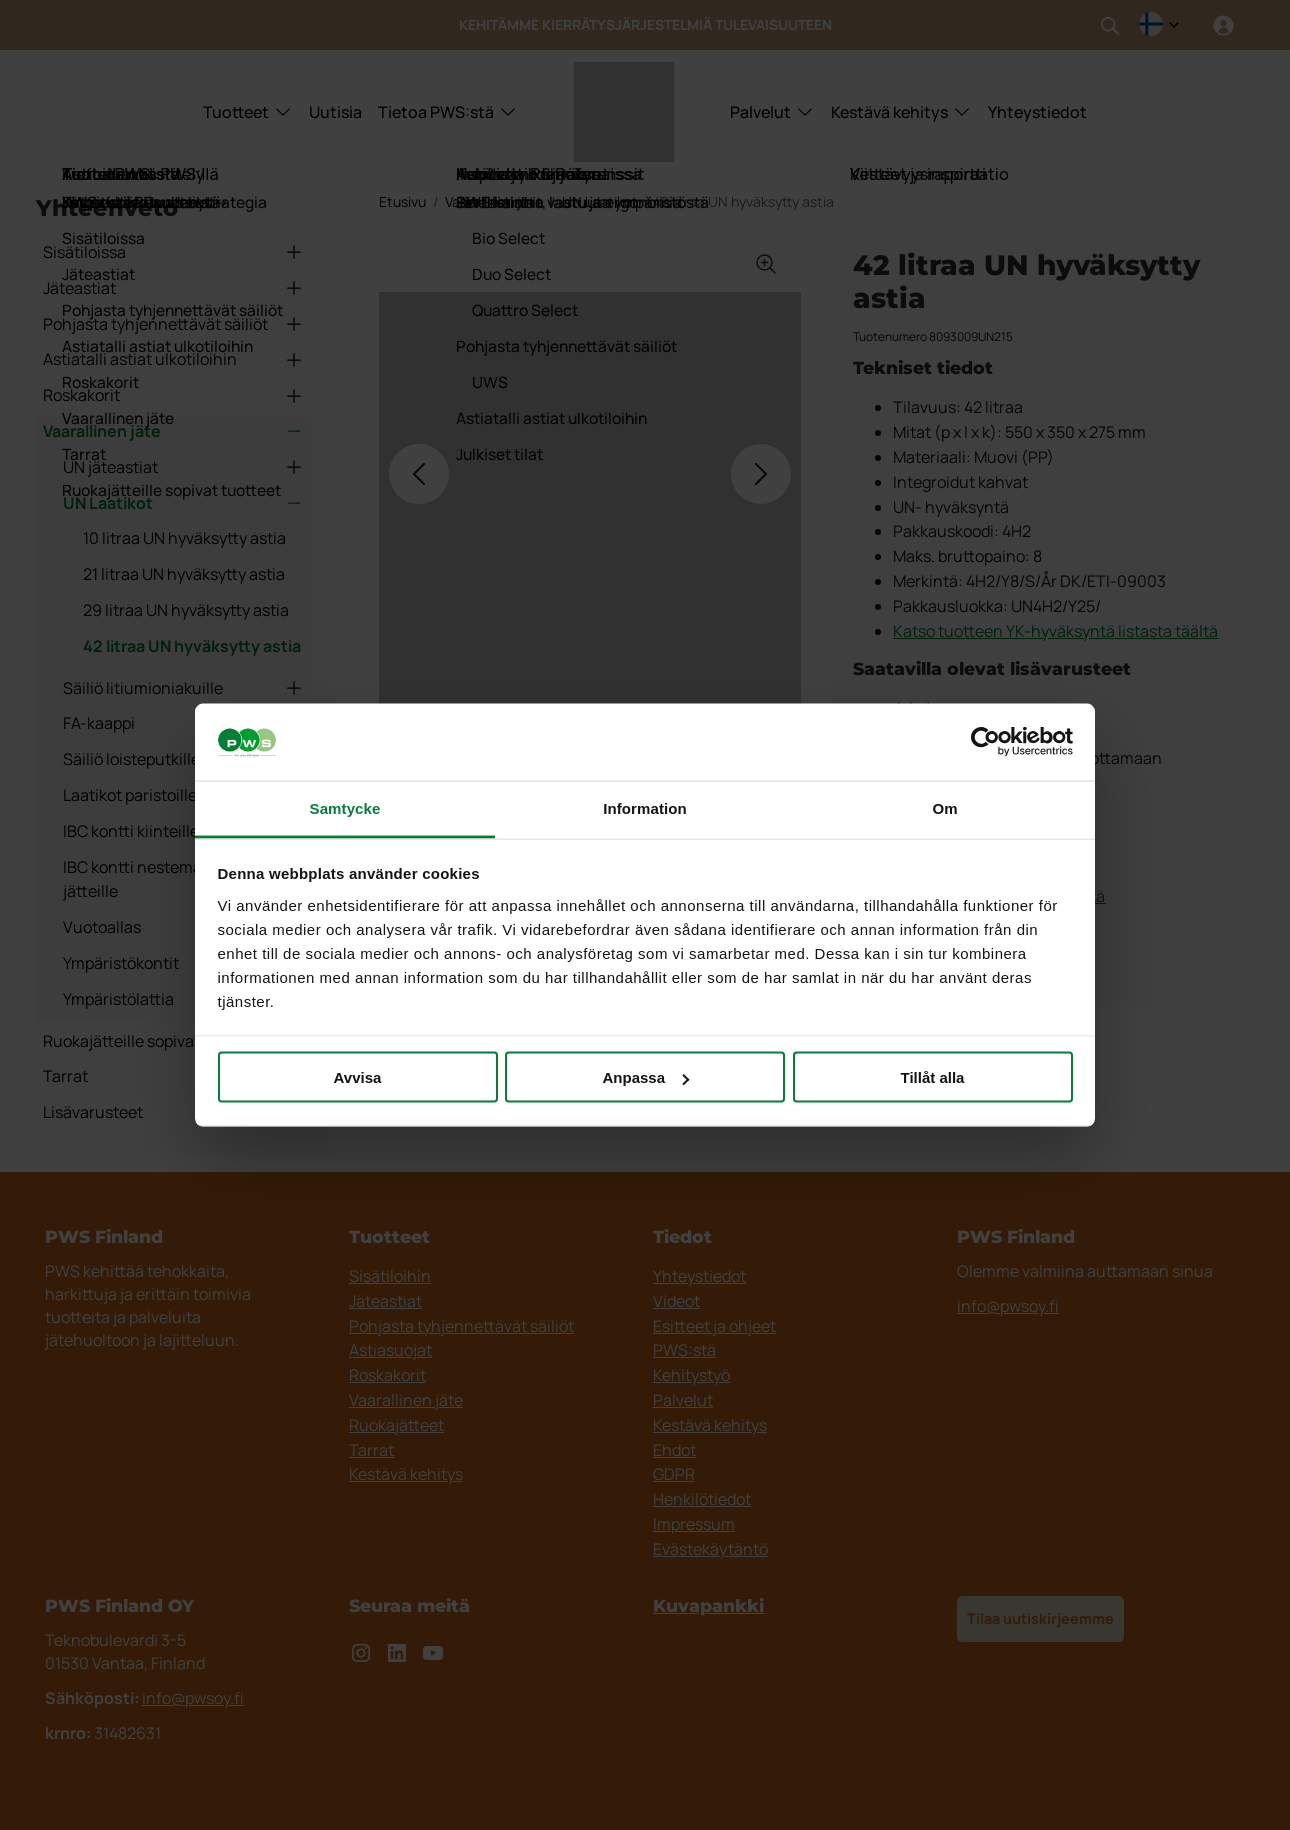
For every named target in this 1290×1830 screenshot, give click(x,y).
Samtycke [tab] (345, 807)
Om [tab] (944, 807)
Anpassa (645, 1077)
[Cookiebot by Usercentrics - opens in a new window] (985, 742)
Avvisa (358, 1077)
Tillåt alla (933, 1077)
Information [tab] (645, 807)
